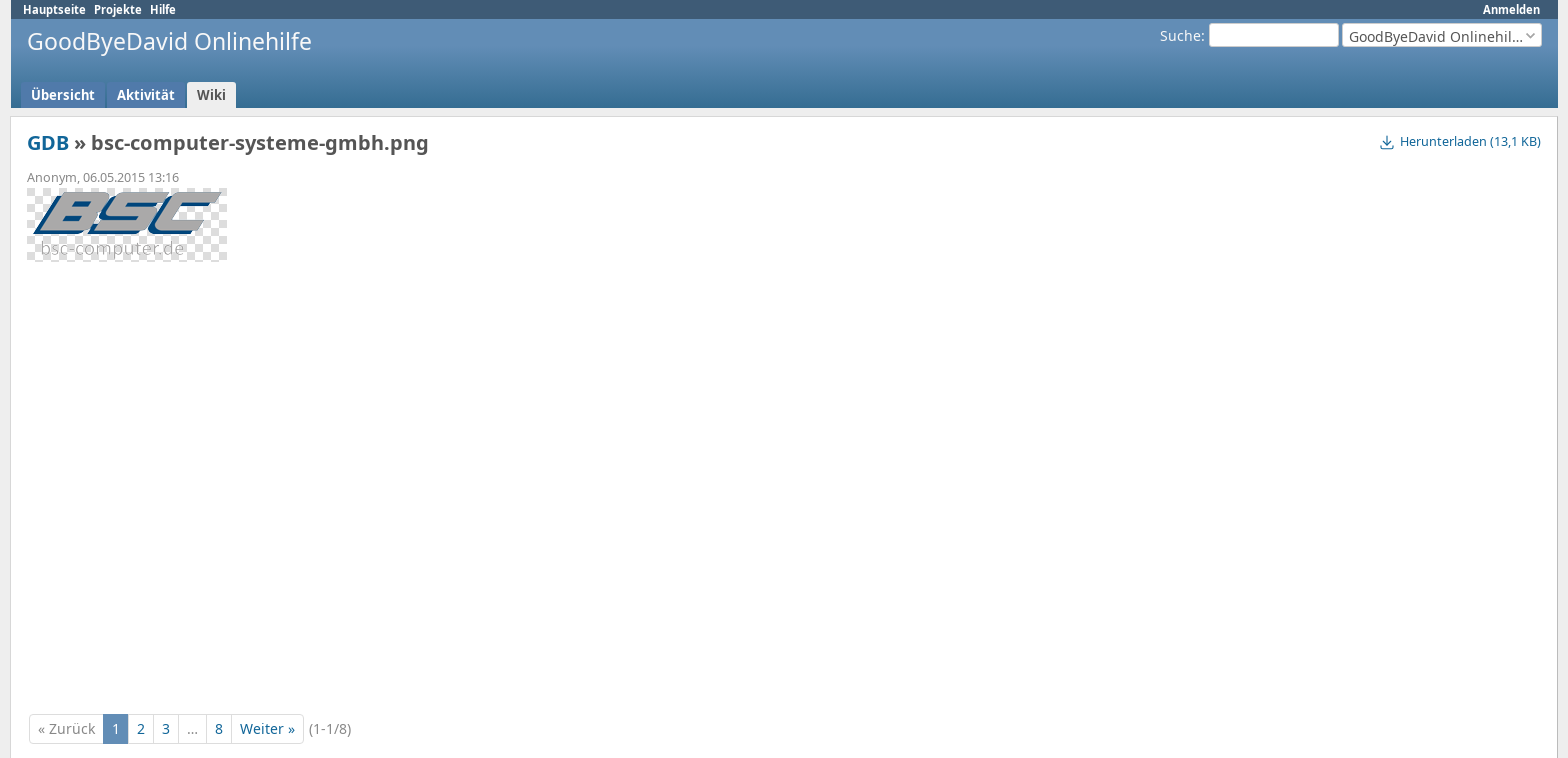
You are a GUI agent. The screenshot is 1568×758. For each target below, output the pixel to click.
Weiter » (267, 728)
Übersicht (63, 95)
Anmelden (1511, 9)
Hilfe (163, 9)
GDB (48, 142)
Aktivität (146, 95)
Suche (1180, 35)
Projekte (118, 9)
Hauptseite (54, 9)
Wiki (211, 95)
